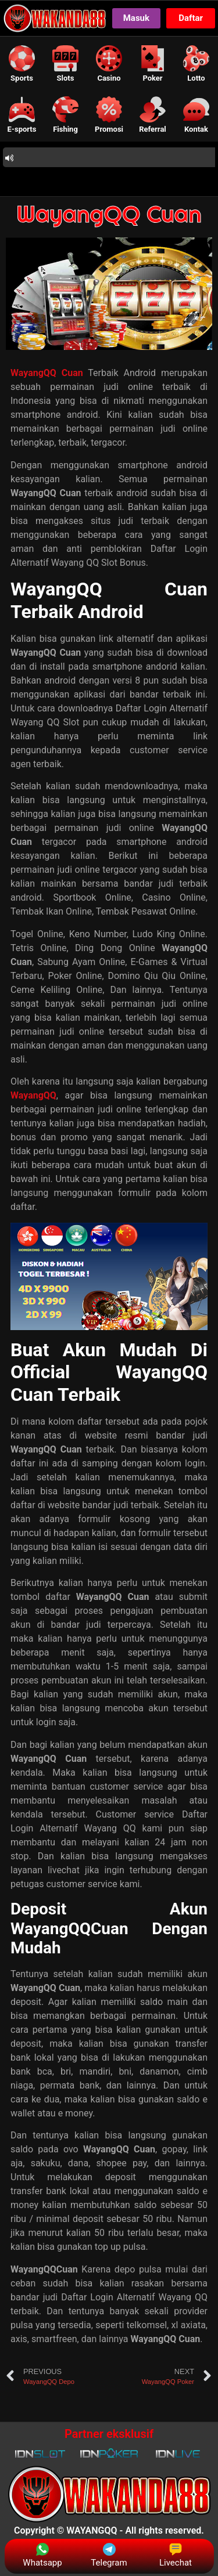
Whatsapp (42, 2555)
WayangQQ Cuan (108, 214)
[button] (22, 63)
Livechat (175, 2555)
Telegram (109, 2555)
